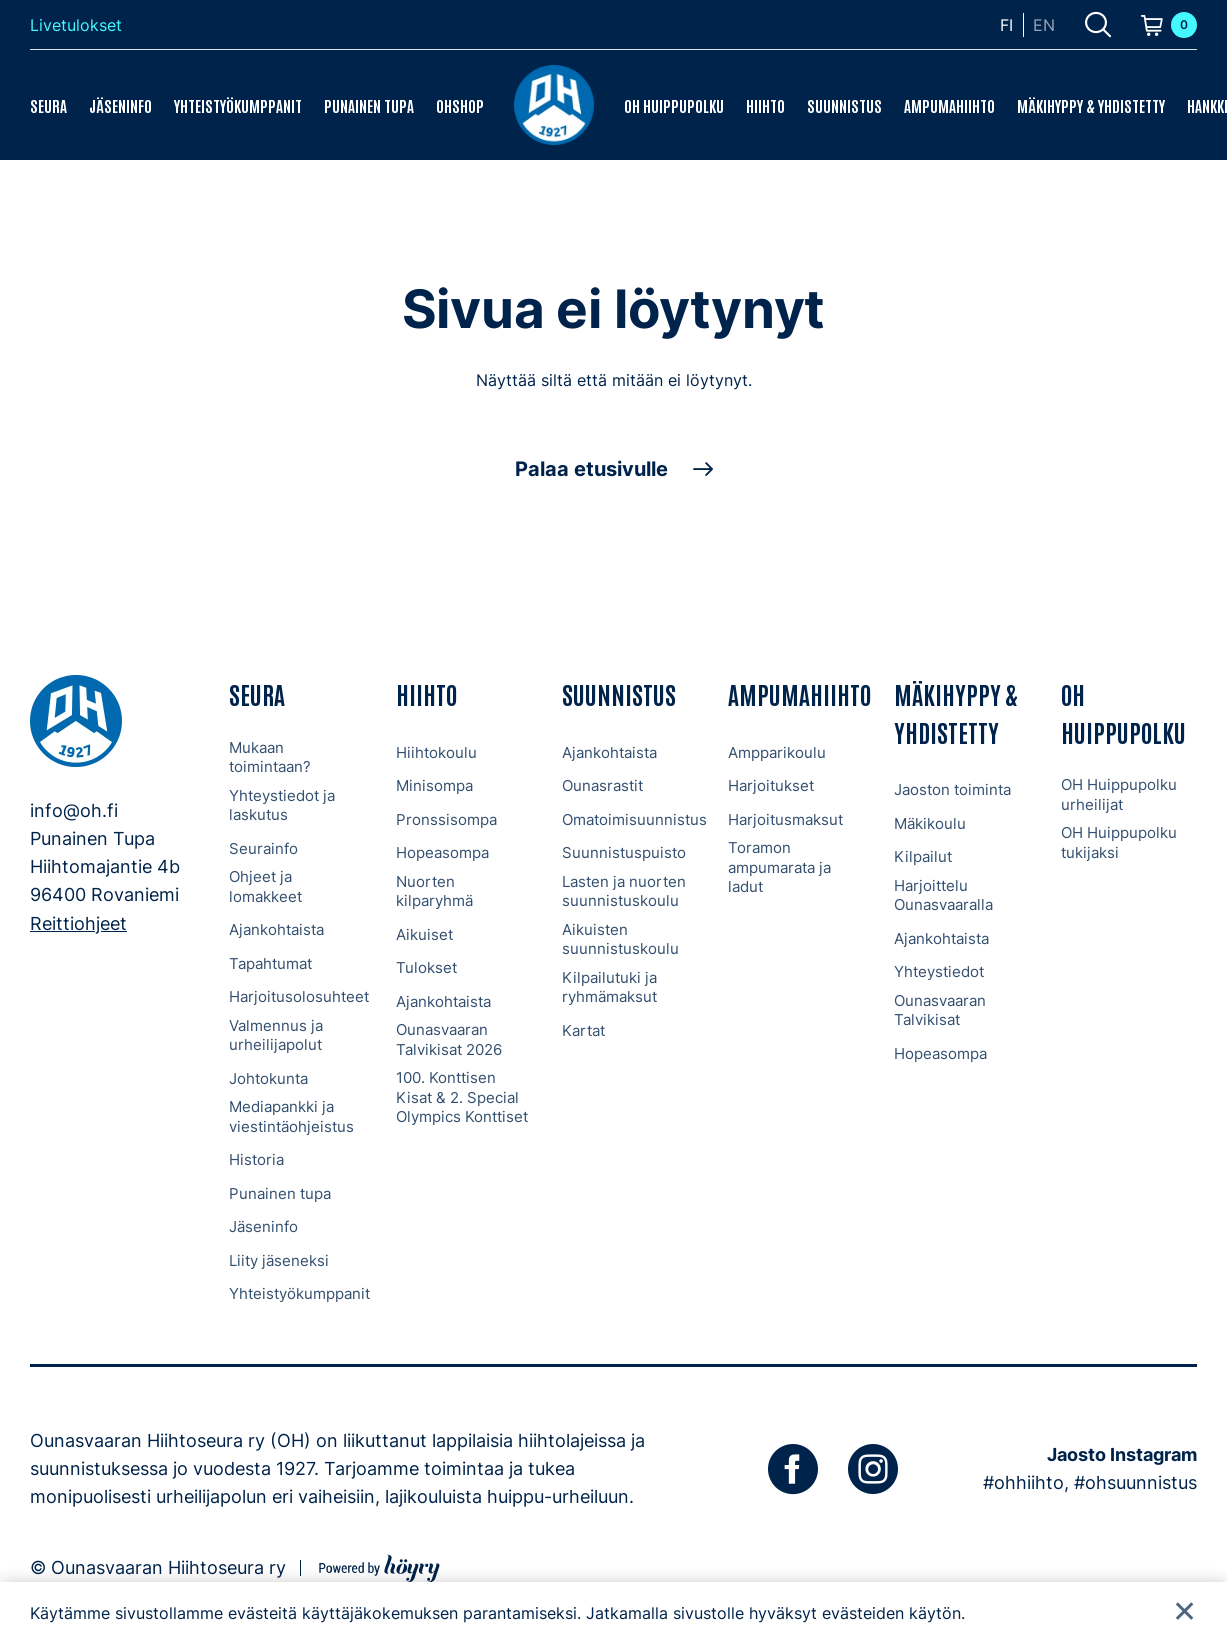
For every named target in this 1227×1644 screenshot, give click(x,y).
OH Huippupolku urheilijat (1119, 794)
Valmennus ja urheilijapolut (276, 1035)
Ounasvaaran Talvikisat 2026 (449, 1039)
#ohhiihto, (1026, 1482)
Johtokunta (268, 1078)
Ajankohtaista (276, 929)
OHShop (460, 105)
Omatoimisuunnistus (634, 819)
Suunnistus (844, 105)
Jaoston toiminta (952, 789)
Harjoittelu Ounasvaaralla (943, 895)
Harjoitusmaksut (785, 819)
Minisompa (434, 785)
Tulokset (426, 967)
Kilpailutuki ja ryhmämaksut (609, 987)
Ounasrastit (602, 785)
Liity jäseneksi (279, 1260)
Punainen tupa (369, 105)
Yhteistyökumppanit (238, 105)
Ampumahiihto (949, 105)
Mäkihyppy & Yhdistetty (1091, 105)
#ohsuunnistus (1135, 1482)
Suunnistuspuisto (624, 852)
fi (1006, 25)
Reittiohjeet (78, 923)
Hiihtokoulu (436, 752)
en (1044, 25)
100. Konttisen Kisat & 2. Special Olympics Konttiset (462, 1097)
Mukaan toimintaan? (270, 757)
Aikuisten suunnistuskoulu (620, 939)
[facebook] (793, 1469)
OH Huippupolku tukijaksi (1119, 842)
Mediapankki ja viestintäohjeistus (291, 1116)
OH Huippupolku (674, 105)
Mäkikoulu (930, 823)
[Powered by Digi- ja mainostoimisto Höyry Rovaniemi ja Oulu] (379, 1565)
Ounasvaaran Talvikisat (940, 1010)
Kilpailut (923, 856)
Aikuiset (424, 934)
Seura (48, 105)
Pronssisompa (446, 819)
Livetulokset (76, 25)
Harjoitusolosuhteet (299, 996)
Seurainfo (263, 848)
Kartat (583, 1030)
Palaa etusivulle (591, 469)
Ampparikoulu (777, 752)
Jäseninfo (120, 105)
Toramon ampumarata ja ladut (779, 867)
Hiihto (765, 105)
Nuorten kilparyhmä (434, 891)
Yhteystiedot (939, 971)
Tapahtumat (270, 963)
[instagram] (873, 1469)
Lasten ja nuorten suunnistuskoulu (624, 891)
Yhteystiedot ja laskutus (282, 805)
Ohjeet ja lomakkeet (265, 886)
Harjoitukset (771, 785)
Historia (256, 1159)
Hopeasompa (442, 852)
